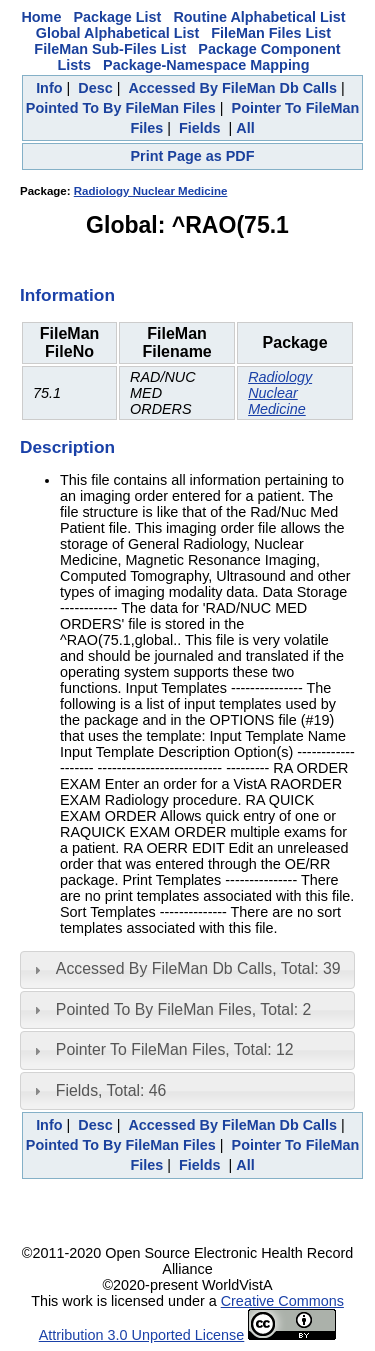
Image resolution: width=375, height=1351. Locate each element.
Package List (117, 17)
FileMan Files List (271, 33)
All (245, 128)
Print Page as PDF (193, 156)
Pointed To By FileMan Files (121, 108)
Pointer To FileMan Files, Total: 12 (175, 1049)
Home (41, 17)
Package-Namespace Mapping (206, 65)
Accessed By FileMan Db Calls (232, 88)
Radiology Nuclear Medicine (151, 191)
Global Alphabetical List (117, 33)
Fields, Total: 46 (111, 1090)
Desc (95, 88)
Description (67, 447)
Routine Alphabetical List (259, 17)
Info (49, 88)
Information (67, 295)
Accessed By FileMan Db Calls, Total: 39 (198, 968)
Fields (200, 128)
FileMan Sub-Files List (110, 49)
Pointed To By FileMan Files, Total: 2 (183, 1009)
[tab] (187, 970)
